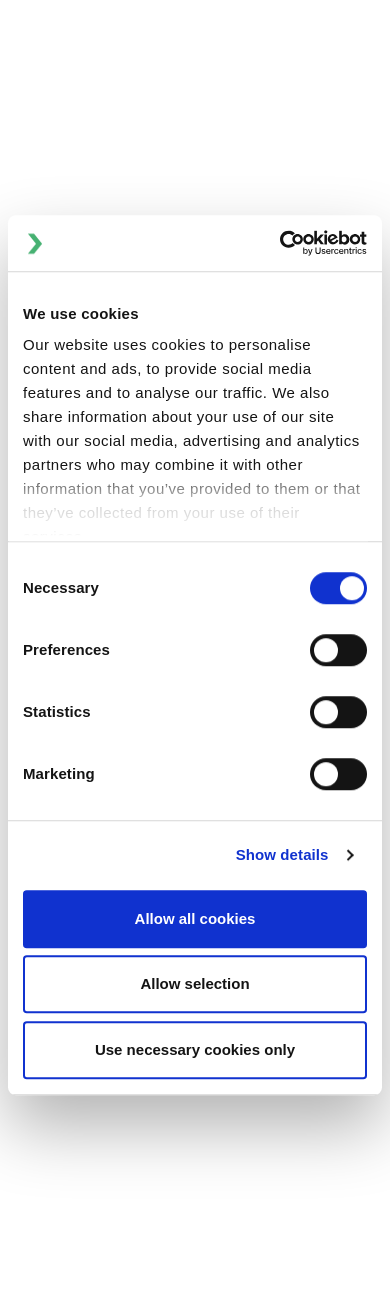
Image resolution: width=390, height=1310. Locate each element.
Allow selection (194, 983)
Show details (282, 854)
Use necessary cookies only (195, 1049)
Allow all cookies (195, 918)
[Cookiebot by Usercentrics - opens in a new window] (280, 243)
